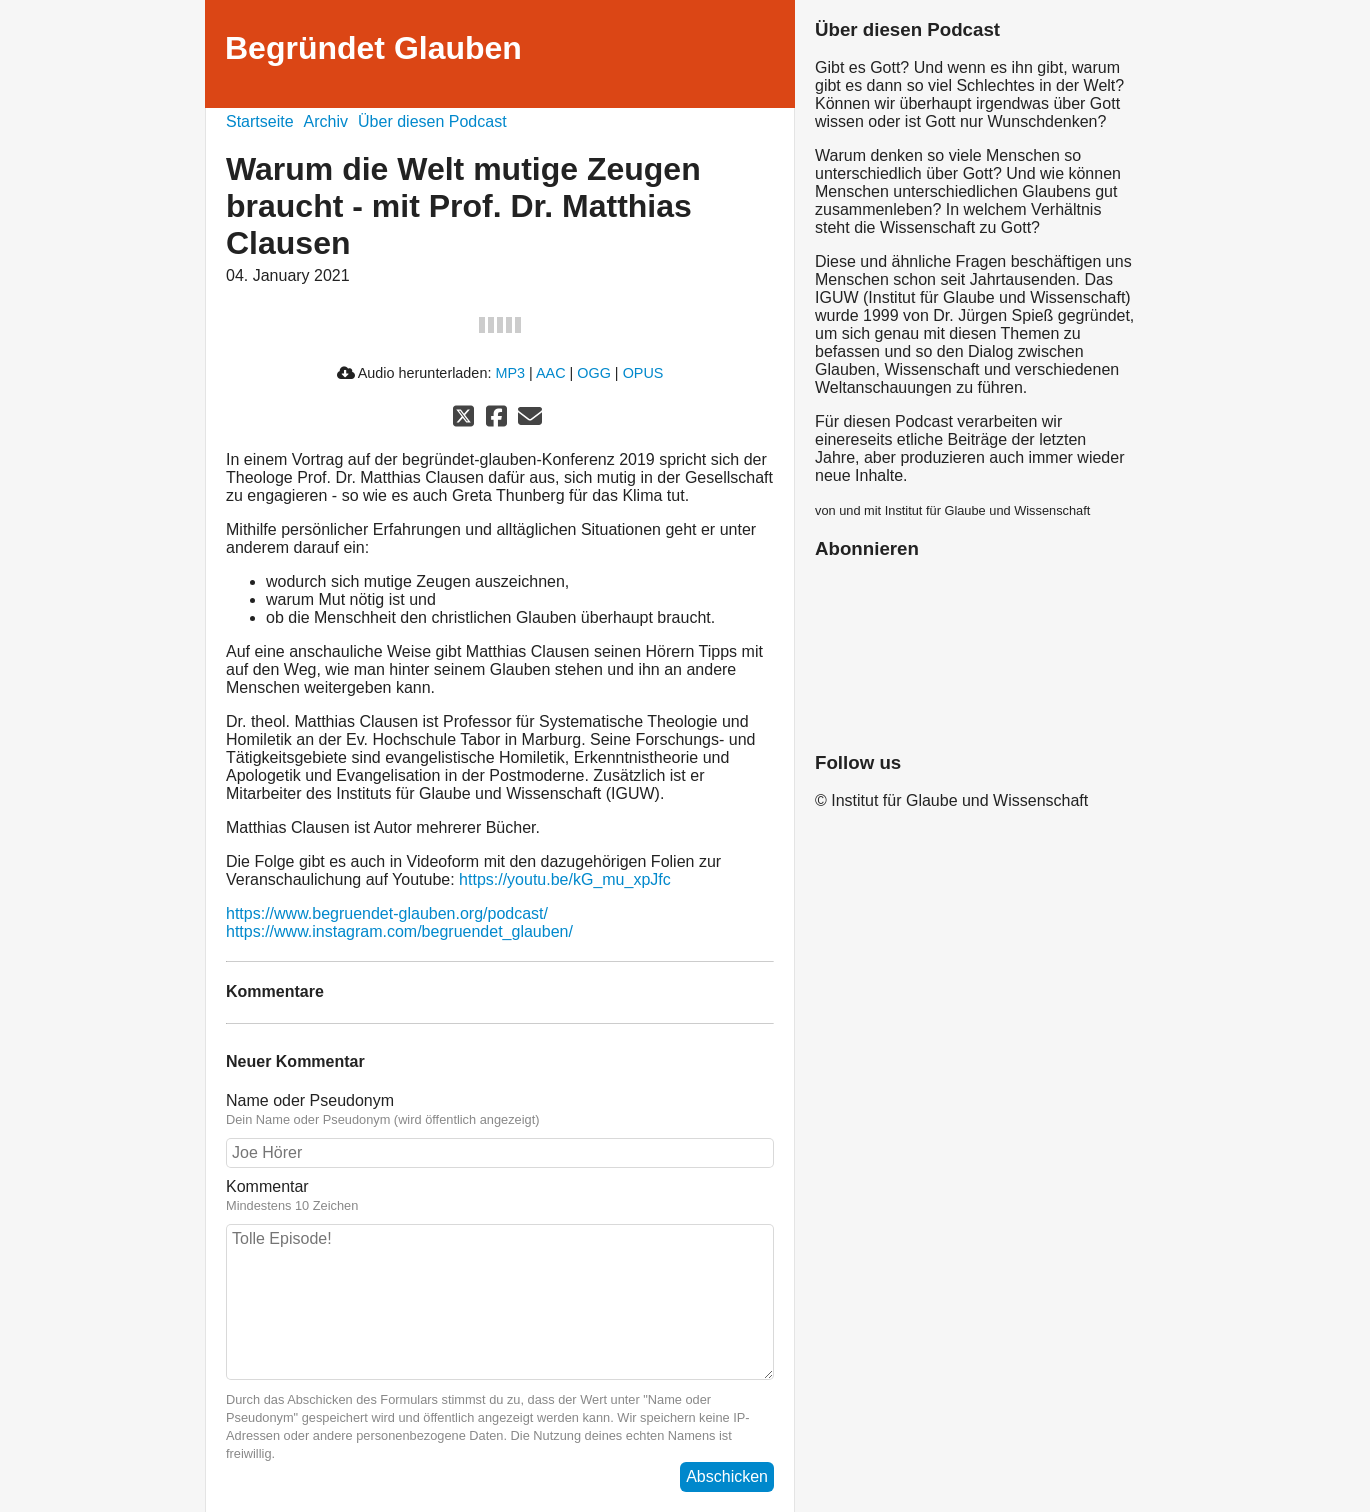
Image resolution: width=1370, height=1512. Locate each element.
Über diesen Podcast (432, 121)
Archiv (326, 121)
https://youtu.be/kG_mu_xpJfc (565, 879)
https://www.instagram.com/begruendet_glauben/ (399, 931)
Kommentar (267, 1186)
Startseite (260, 121)
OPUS (643, 373)
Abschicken (727, 1476)
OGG (594, 373)
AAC (551, 373)
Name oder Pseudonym (310, 1100)
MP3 (510, 373)
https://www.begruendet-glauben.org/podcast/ (387, 913)
